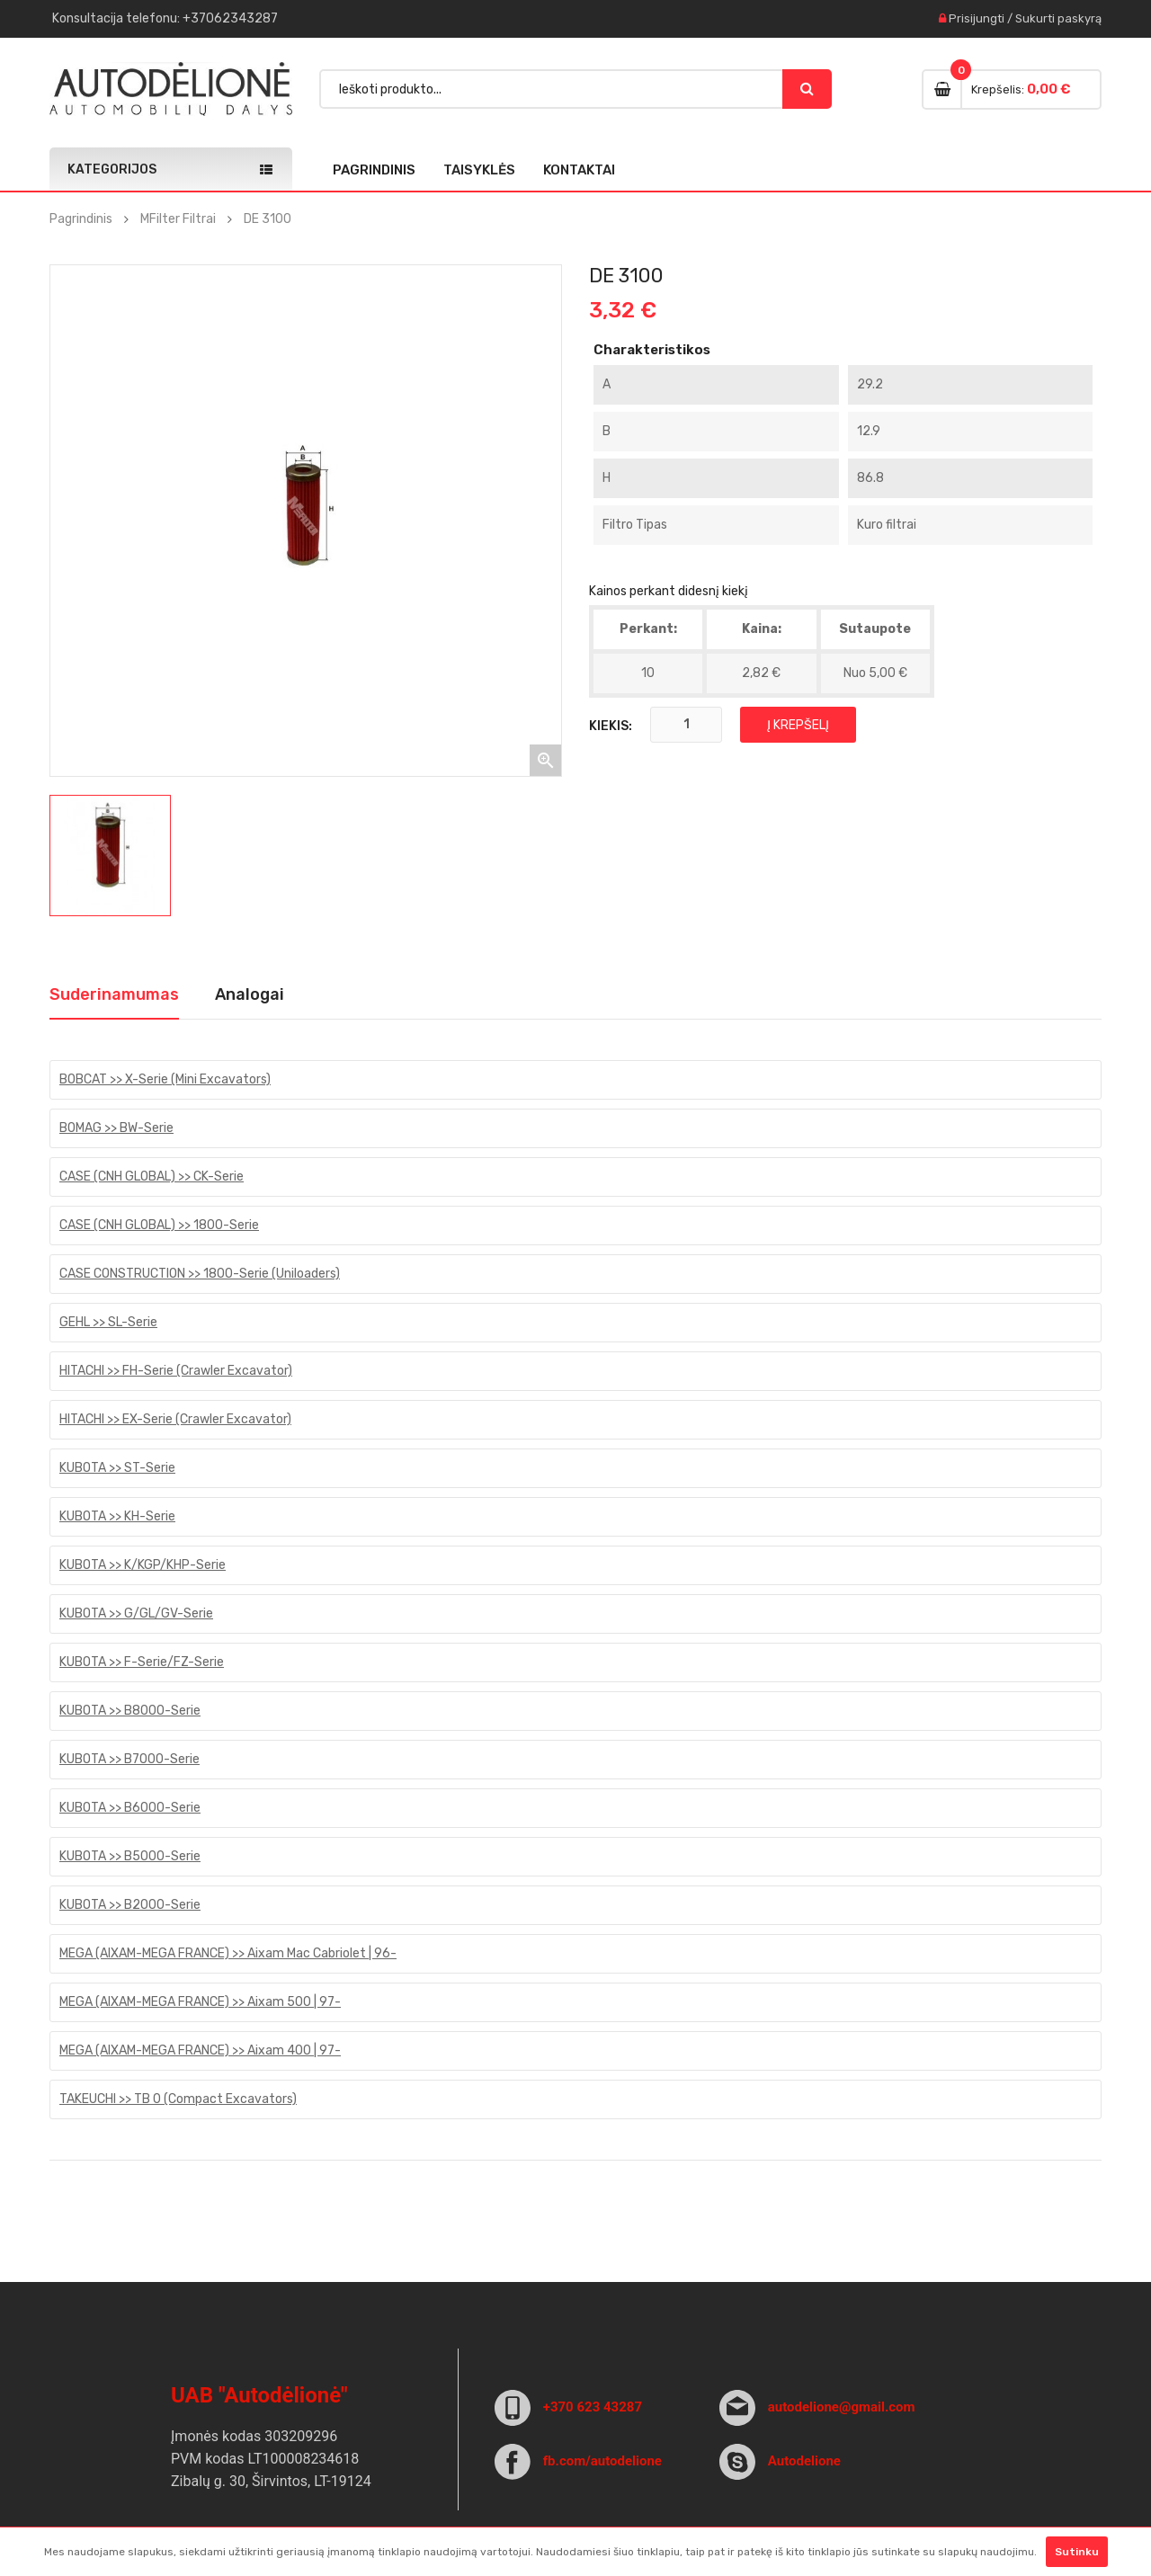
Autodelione (804, 2461)
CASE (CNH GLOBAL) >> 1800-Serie (159, 1225)
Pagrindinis (374, 170)
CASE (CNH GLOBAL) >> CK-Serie (151, 1176)
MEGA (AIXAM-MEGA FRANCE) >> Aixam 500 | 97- (200, 2002)
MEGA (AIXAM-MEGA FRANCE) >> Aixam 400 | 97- (200, 2050)
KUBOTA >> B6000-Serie (130, 1807)
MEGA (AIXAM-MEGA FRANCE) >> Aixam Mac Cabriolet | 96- (228, 1953)
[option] (110, 855)
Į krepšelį (798, 725)
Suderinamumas (114, 994)
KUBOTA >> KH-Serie (117, 1516)
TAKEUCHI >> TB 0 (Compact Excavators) (178, 2099)
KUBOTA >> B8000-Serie (130, 1710)
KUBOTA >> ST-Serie (117, 1467)
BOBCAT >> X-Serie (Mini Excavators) (165, 1079)
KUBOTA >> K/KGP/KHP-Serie (142, 1565)
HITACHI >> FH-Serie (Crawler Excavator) (175, 1370)
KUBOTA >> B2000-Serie (130, 1904)
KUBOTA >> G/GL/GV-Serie (136, 1613)
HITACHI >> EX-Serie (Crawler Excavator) (175, 1419)
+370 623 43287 (592, 2407)
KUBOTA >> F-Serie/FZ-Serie (141, 1662)
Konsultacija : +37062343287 (165, 18)
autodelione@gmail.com (841, 2407)
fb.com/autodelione (602, 2461)
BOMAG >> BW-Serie (116, 1128)
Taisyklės (479, 170)
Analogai (249, 994)
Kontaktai (579, 170)
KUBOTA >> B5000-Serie (130, 1856)
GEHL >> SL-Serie (108, 1322)
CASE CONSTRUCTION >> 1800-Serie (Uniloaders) (199, 1273)
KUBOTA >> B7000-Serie (129, 1759)
